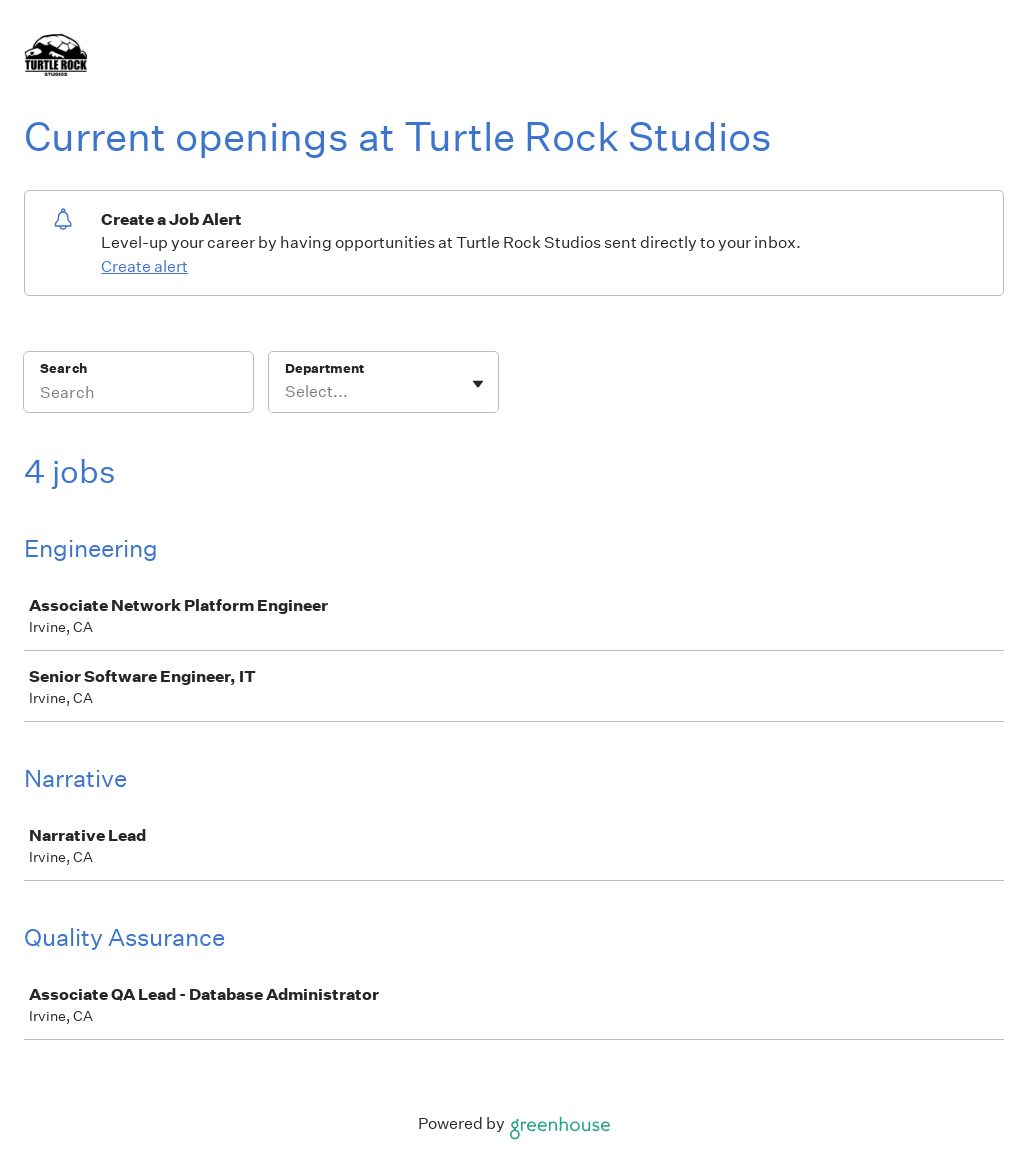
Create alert (144, 266)
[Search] (138, 395)
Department (324, 368)
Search (63, 368)
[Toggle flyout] (478, 384)
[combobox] (286, 392)
